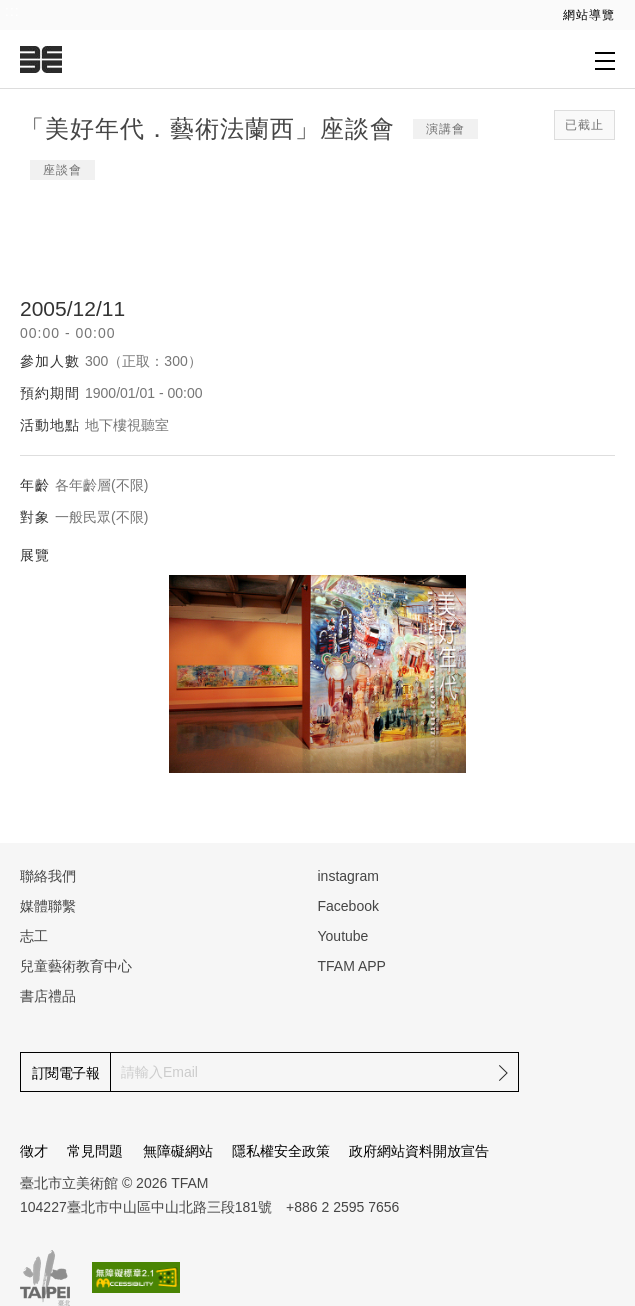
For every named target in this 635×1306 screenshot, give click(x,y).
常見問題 (95, 1151)
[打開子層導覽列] (605, 60)
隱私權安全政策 (281, 1151)
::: (12, 11)
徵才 (34, 1151)
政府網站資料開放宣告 (419, 1151)
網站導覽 (589, 15)
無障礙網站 (178, 1151)
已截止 (584, 125)
